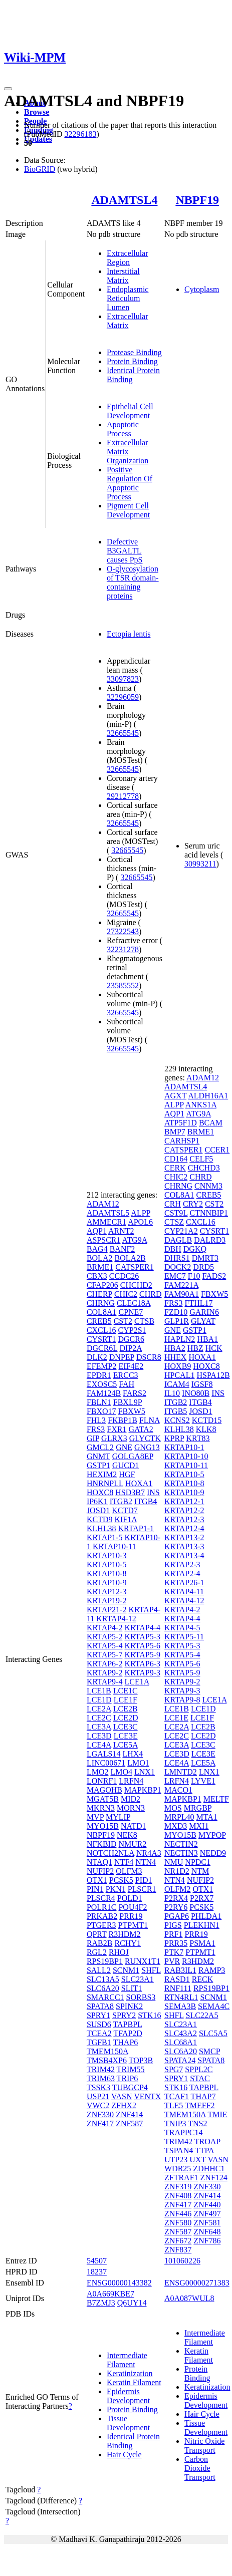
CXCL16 (101, 1330)
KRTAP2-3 (182, 1564)
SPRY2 (124, 2015)
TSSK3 (98, 2087)
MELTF (216, 1799)
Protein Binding (132, 361)
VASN (121, 2096)
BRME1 (100, 1267)
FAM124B (104, 1393)
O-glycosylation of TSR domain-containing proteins (133, 582)
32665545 (123, 733)
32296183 (80, 134)
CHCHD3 (204, 1168)
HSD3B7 (130, 1492)
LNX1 (144, 1772)
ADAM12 (103, 1204)
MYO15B (103, 1826)
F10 (194, 1276)
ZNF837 (177, 2249)
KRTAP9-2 (105, 1672)
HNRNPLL (105, 1483)
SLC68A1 (180, 2042)
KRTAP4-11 (184, 1591)
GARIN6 (204, 1312)
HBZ (195, 1348)
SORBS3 (141, 1997)
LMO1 (138, 1763)
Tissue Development (128, 2423)
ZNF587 (129, 2123)
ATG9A (134, 1240)
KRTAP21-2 (107, 1609)
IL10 (172, 1393)
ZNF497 (206, 2213)
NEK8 (127, 1835)
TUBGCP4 (130, 2087)
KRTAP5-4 (105, 1645)
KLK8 (206, 1429)
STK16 (149, 2015)
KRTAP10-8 (107, 1573)
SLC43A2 (180, 2033)
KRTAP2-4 (182, 1573)
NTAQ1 (99, 1862)
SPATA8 (100, 2006)
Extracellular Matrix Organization (127, 451)
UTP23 (175, 2159)
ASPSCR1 (104, 1240)
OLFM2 (177, 1889)
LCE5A (125, 1745)
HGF (127, 1474)
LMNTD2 (180, 1772)
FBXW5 (131, 1411)
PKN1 (116, 1889)
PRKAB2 (102, 1916)
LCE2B (125, 1708)
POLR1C (102, 1907)
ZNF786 (206, 2240)
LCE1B (99, 1690)
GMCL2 (100, 1447)
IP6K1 (97, 1501)
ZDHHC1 (208, 2168)
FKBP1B (122, 1420)
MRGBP (197, 1808)
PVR (172, 1961)
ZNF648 (206, 2231)
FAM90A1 (181, 1294)
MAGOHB (104, 1790)
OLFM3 (129, 1871)
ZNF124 (213, 2177)
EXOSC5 (102, 1384)
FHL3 (96, 1420)
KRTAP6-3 (142, 1663)
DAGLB (178, 1240)
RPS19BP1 (105, 1961)
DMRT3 (205, 1258)
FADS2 (214, 1276)
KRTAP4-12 (116, 1618)
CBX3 (97, 1276)
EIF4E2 (130, 1366)
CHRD (150, 1294)
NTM (200, 1871)
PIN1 (95, 1889)
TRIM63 (101, 2078)
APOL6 (140, 1222)
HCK (213, 1348)
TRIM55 (131, 2069)
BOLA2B (129, 1258)
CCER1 (216, 1150)
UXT (197, 2159)
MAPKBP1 (142, 1790)
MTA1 (206, 1817)
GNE (124, 1447)
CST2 (123, 1321)
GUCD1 (125, 1465)
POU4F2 (132, 1907)
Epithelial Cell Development (130, 411)
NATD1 (133, 1826)
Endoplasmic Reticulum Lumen (128, 298)
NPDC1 (197, 1862)
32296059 (123, 697)
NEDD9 (213, 1853)
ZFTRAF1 (181, 2177)
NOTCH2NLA (110, 1853)
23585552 (123, 985)
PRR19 (130, 1916)
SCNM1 (126, 1970)
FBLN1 (99, 1402)
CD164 (175, 1159)
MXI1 (198, 1826)
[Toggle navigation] (8, 88)
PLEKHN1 (201, 1925)
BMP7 (174, 1131)
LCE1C (125, 1690)
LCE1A (136, 1681)
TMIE (217, 2114)
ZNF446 (177, 2213)
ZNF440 (206, 2204)
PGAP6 (176, 1916)
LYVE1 (203, 1781)
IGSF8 (202, 1384)
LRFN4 (131, 1781)
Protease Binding (134, 352)
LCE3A (99, 1727)
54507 (97, 2260)
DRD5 (203, 1267)
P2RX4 (176, 1898)
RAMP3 (211, 1970)
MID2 (130, 1799)
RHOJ (119, 1952)
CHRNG (101, 1303)
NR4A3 (148, 1853)
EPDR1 (99, 1375)
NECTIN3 (181, 1853)
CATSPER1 (134, 1267)
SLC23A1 (137, 1979)
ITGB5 (175, 1411)
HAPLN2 (179, 1339)
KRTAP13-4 (184, 1555)
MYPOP (212, 1835)
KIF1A (125, 1519)
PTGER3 (101, 1925)
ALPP (140, 1213)
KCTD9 (100, 1519)
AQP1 (97, 1231)
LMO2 (98, 1772)
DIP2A (131, 1348)
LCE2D (125, 1717)
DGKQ (194, 1249)
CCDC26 (124, 1276)
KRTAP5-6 (142, 1645)
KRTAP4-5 (182, 1627)
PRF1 (173, 1934)
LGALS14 (104, 1754)
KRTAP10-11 (114, 1546)
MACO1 (178, 1790)
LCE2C (99, 1717)
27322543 (123, 931)
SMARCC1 (105, 1997)
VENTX (147, 2096)
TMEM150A (107, 2051)
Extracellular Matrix (127, 321)
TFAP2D (127, 2033)
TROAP (207, 2141)
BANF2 (122, 1249)
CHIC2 (125, 1294)
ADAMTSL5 (108, 1213)
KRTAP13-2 (184, 1537)
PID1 (143, 1880)
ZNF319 (177, 2186)
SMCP (209, 2051)
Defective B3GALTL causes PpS (125, 550)
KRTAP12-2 (184, 1510)
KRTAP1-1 (136, 1528)
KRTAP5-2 (105, 1636)
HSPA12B (212, 1375)
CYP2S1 (132, 1330)
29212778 (123, 796)
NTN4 (145, 1862)
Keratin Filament (134, 2382)
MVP (95, 1817)
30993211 (200, 864)
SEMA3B (180, 2006)
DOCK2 (177, 1267)
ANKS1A (200, 1104)
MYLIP (118, 1817)
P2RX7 (201, 1898)
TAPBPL (127, 2024)
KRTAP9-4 (105, 1681)
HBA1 (207, 1339)
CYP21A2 (181, 1231)
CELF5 (201, 1159)
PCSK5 (121, 1880)
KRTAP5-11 (184, 1636)
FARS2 (134, 1393)
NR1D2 (176, 1871)
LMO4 (121, 1772)
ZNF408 (177, 2195)
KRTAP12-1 (184, 1501)
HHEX (175, 1357)
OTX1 (97, 1880)
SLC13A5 (103, 1979)
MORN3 (131, 1808)
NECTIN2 (181, 1844)
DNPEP (121, 1357)
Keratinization (130, 2373)
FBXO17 (101, 1411)
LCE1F (125, 1699)
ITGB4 (145, 1501)
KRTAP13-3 (184, 1546)
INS (153, 1492)
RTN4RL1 (181, 1997)
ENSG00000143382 (119, 2282)
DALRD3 (209, 1240)
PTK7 (173, 1952)
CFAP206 (102, 1285)
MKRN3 (101, 1808)
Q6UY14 (132, 2303)
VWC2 (98, 2105)
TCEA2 (99, 2033)
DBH (172, 1249)
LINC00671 (106, 1763)
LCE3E (126, 1736)
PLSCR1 (142, 1889)
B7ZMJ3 (101, 2303)
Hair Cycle (124, 2454)
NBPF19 (197, 199)
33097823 (123, 679)
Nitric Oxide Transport (204, 2445)
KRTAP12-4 (184, 1528)
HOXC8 (100, 1492)
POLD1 (129, 1898)
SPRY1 (98, 2015)
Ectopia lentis (129, 634)
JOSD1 (98, 1510)
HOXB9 (177, 1366)
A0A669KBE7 (110, 2293)
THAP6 (125, 2042)
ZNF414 (129, 2114)
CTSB (144, 1321)
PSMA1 (202, 1943)
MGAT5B (103, 1799)
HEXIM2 (102, 1474)
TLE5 (173, 2105)
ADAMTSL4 (124, 199)
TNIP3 (175, 2123)
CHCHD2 (136, 1285)
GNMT (98, 1456)
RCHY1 (127, 1943)
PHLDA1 (206, 1916)
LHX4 (132, 1754)
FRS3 (96, 1429)
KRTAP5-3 (142, 1636)
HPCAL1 (179, 1375)
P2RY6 (175, 1907)
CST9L (176, 1213)
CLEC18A (134, 1303)
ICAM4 (176, 1384)
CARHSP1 (181, 1140)
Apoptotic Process (123, 429)
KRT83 (197, 1438)
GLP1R (176, 1321)
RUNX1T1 (142, 1961)
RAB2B (100, 1943)
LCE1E (176, 1717)
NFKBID (102, 1844)
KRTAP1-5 (105, 1537)
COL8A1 (102, 1312)
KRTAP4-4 (142, 1627)
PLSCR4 (101, 1898)
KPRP (174, 1438)
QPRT (97, 1934)
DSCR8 (148, 1357)
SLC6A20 (103, 1988)
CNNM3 (208, 1186)
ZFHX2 (123, 2105)
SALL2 (99, 1970)
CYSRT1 (101, 1339)
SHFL (151, 1970)
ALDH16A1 (208, 1095)
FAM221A (181, 1285)
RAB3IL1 (180, 1970)
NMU (173, 1862)
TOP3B (141, 2060)
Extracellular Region (127, 257)
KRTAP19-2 (107, 1600)
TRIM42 (101, 2069)
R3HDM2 (125, 1934)
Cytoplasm (201, 289)
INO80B (195, 1393)
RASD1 (177, 1979)
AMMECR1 (106, 1222)
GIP (93, 1438)
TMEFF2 (200, 2105)
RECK (202, 1979)
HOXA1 (138, 1483)
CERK (175, 1168)
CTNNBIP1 (209, 1213)
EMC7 (175, 1276)
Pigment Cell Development (128, 510)
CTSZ (174, 1222)
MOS (173, 1808)
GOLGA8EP (132, 1456)
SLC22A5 (202, 2015)
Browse (36, 112)
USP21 (98, 2096)
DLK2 (97, 1357)
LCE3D (99, 1736)
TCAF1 (176, 2096)
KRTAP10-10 (186, 1456)
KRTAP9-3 (142, 1672)
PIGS (173, 1925)
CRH (172, 1204)
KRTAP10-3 (107, 1555)
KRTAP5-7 (105, 1654)
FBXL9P (127, 1402)
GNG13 (147, 1447)
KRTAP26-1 (184, 1582)
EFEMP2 (102, 1366)
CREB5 (99, 1321)
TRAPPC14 (183, 2132)
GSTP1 (98, 1465)
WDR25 (177, 2168)
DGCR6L (102, 1348)
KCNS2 (177, 1420)
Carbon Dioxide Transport (199, 2468)
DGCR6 (131, 1339)
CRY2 (193, 1204)
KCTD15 (207, 1420)
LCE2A (99, 1708)
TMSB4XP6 (107, 2060)
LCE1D (99, 1699)
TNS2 (197, 2123)
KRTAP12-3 (107, 1591)
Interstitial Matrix (123, 275)
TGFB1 (99, 2042)
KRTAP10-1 (184, 1447)
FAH (126, 1384)
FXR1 (116, 1429)
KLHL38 (101, 1528)
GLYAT (203, 1321)
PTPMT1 (133, 1925)
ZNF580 (177, 2222)
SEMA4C (213, 2006)
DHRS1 (177, 1258)
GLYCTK (145, 1438)
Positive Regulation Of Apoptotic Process (129, 483)
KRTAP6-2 (105, 1663)
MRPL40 (179, 1817)
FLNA (149, 1420)
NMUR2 (132, 1844)
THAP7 (203, 2096)
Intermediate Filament (127, 2360)
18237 (97, 2271)
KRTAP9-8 (182, 1699)
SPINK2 (129, 2006)
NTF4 (123, 1862)
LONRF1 (102, 1781)
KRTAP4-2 (105, 1627)
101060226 (182, 2260)
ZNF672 (177, 2240)
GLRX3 (114, 1438)
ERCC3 (125, 1375)
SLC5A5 (213, 2033)
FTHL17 (198, 1303)
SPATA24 (179, 2060)
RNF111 (177, 1988)
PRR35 (175, 1943)
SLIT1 (131, 1988)
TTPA (204, 2150)
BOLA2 (100, 1258)
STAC (200, 2078)
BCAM (210, 1122)
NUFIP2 (100, 1871)
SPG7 (173, 2069)
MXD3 (175, 1826)
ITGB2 (121, 1501)
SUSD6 (99, 2024)
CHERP (99, 1294)
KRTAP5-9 (142, 1654)
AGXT (175, 1095)
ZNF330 (100, 2114)
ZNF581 (206, 2222)
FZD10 (175, 1312)
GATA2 (140, 1429)
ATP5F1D (180, 1122)
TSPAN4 (178, 2150)
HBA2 (174, 1348)
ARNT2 (121, 1231)
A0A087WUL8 (189, 2298)
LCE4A (99, 1745)
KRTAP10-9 (107, 1582)
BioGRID (39, 169)
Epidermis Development (128, 2396)
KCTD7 (125, 1510)
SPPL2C (198, 2069)
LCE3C (125, 1727)
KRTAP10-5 (107, 1564)
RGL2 (97, 1952)
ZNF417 (100, 2123)
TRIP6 (127, 2078)
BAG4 (97, 1249)
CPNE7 (130, 1312)
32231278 (123, 949)
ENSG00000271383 (196, 2282)
